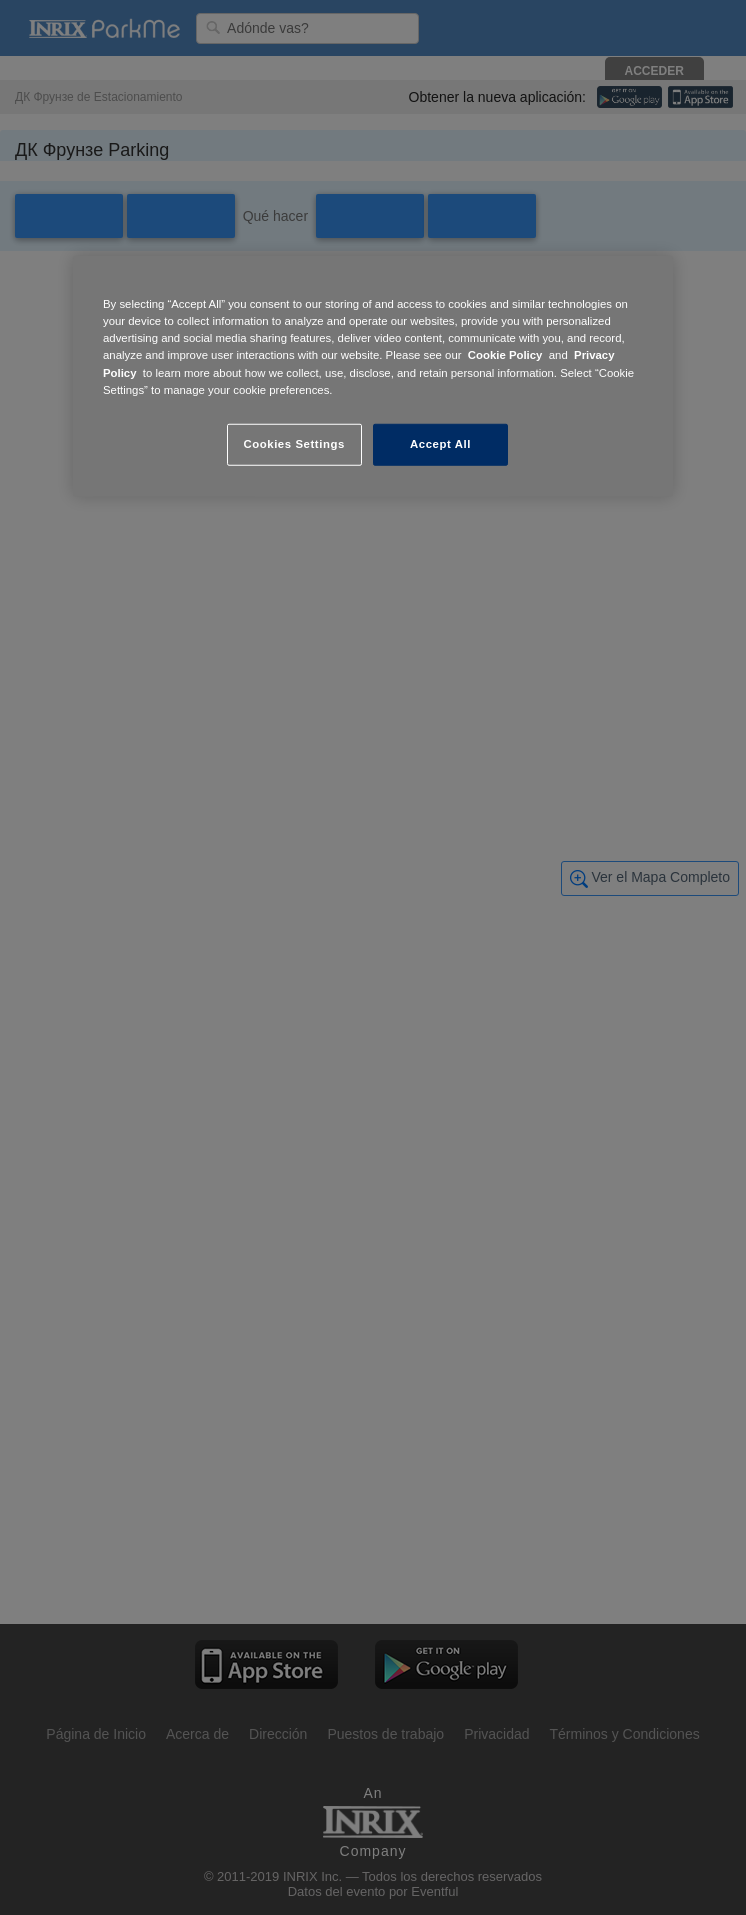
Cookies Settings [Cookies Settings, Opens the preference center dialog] (293, 443)
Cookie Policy (505, 355)
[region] (373, 376)
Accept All (440, 443)
